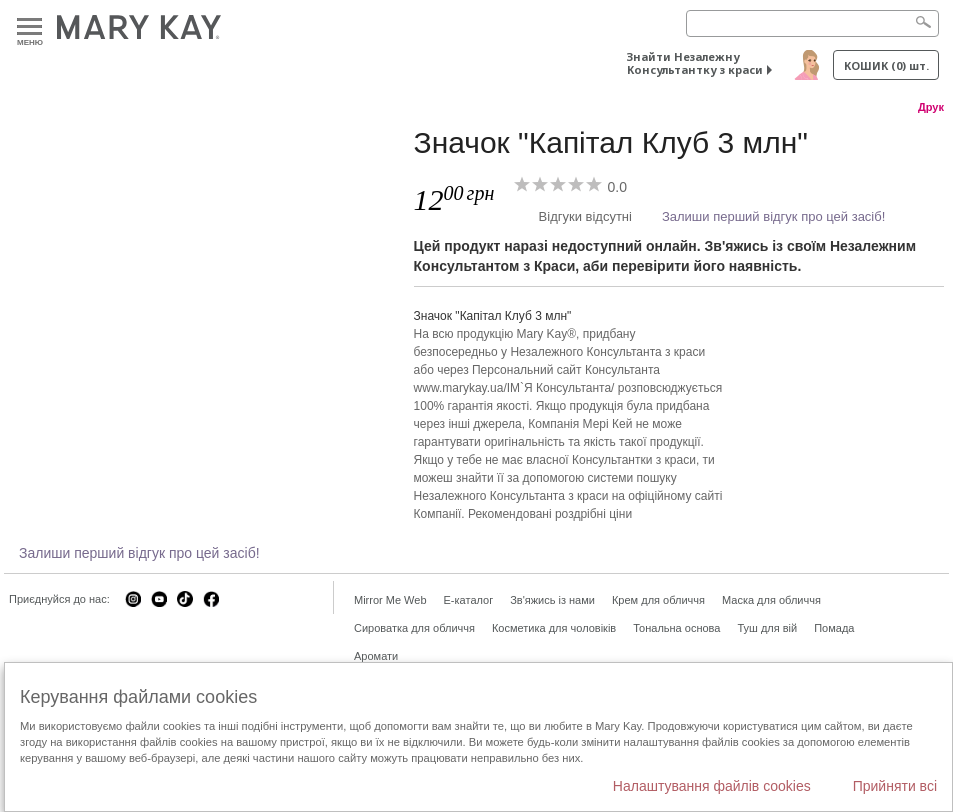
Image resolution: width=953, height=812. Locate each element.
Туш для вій (767, 628)
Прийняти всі (895, 786)
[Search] (812, 23)
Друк (931, 107)
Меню (29, 27)
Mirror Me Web (390, 600)
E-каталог (469, 600)
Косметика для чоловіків (554, 628)
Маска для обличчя (771, 600)
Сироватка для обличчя (414, 628)
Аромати (376, 656)
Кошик (886, 65)
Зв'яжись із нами (552, 600)
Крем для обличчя (658, 600)
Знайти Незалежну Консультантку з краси (695, 63)
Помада (834, 628)
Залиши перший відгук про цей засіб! (773, 216)
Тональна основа (676, 628)
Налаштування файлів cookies (712, 786)
